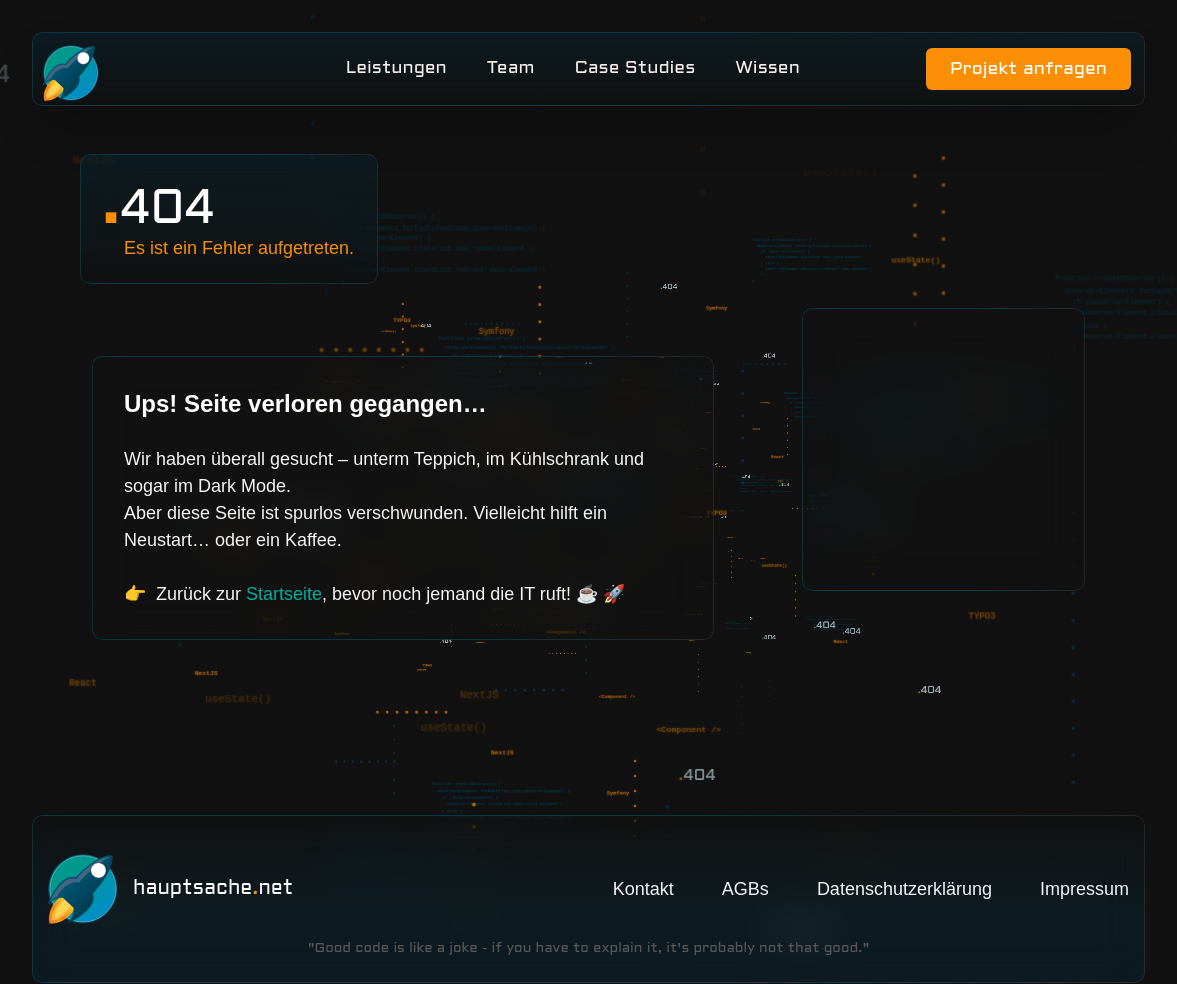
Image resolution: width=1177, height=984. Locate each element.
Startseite (284, 602)
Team (510, 72)
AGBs (745, 850)
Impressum (1084, 850)
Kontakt (643, 850)
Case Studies (634, 72)
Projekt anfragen (1022, 73)
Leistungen (395, 72)
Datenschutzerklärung (904, 850)
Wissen (767, 72)
